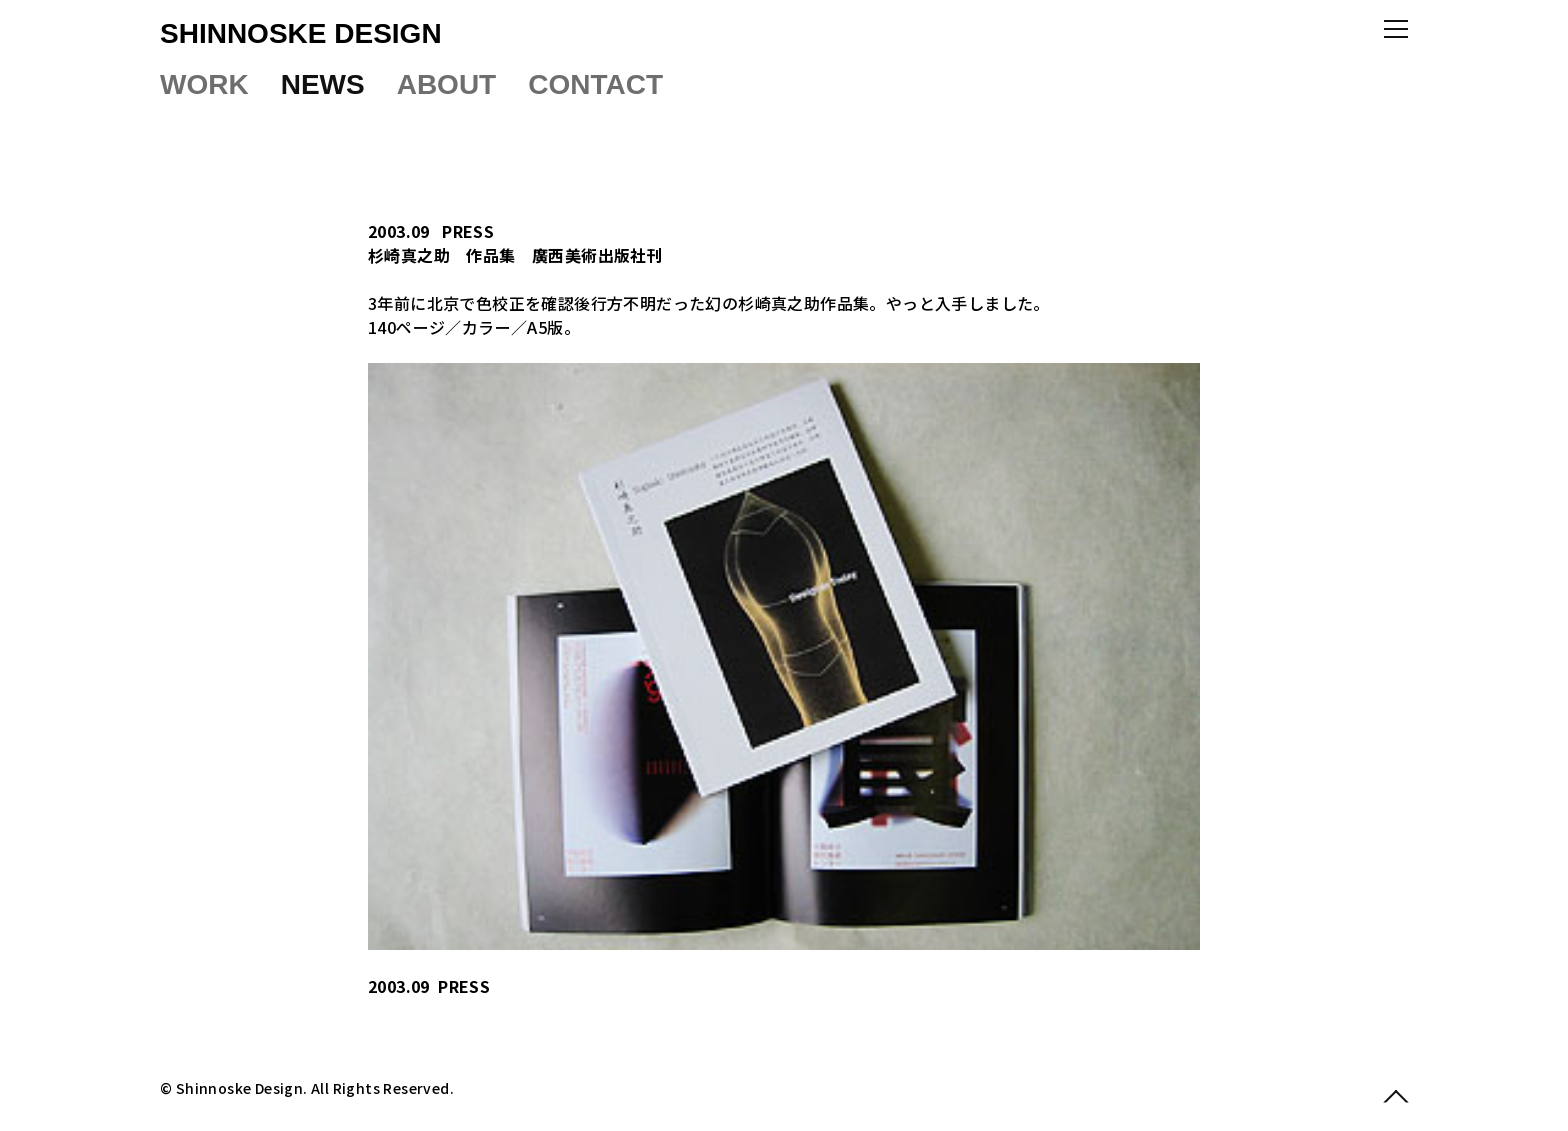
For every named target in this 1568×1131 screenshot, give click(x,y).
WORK (204, 84)
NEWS (323, 84)
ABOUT (447, 84)
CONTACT (595, 84)
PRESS (468, 231)
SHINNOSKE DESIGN (301, 33)
